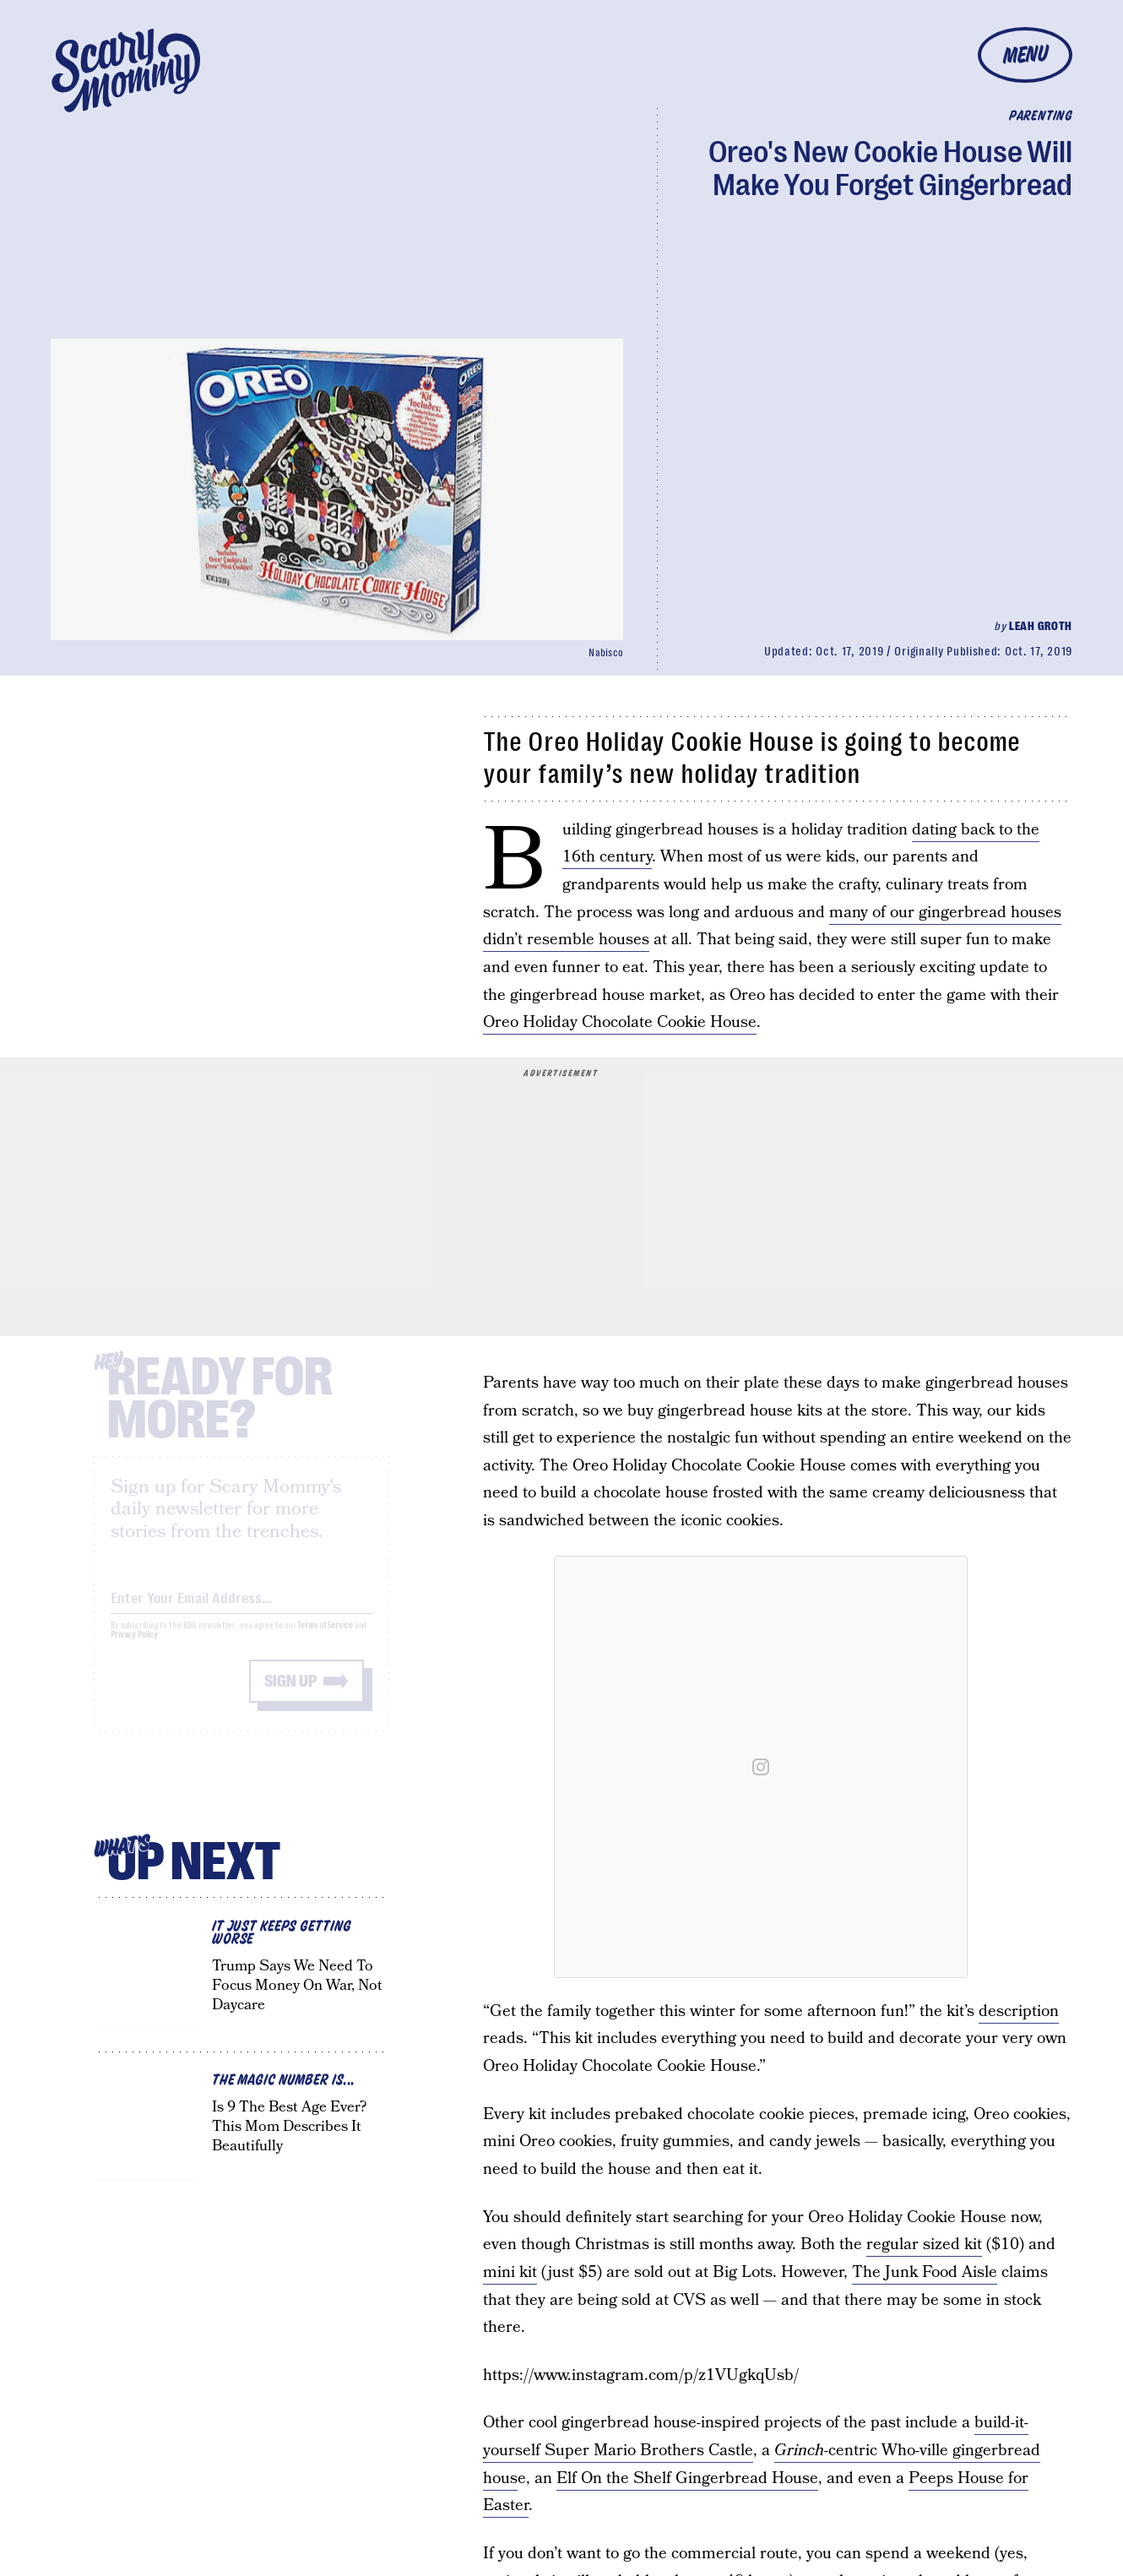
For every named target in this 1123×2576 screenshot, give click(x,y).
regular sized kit (924, 2244)
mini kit (510, 2272)
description (1019, 2011)
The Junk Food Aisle (924, 2272)
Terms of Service (324, 1639)
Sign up (290, 1695)
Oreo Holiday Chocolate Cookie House (620, 1022)
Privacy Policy (134, 1649)
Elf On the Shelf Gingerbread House (687, 2478)
